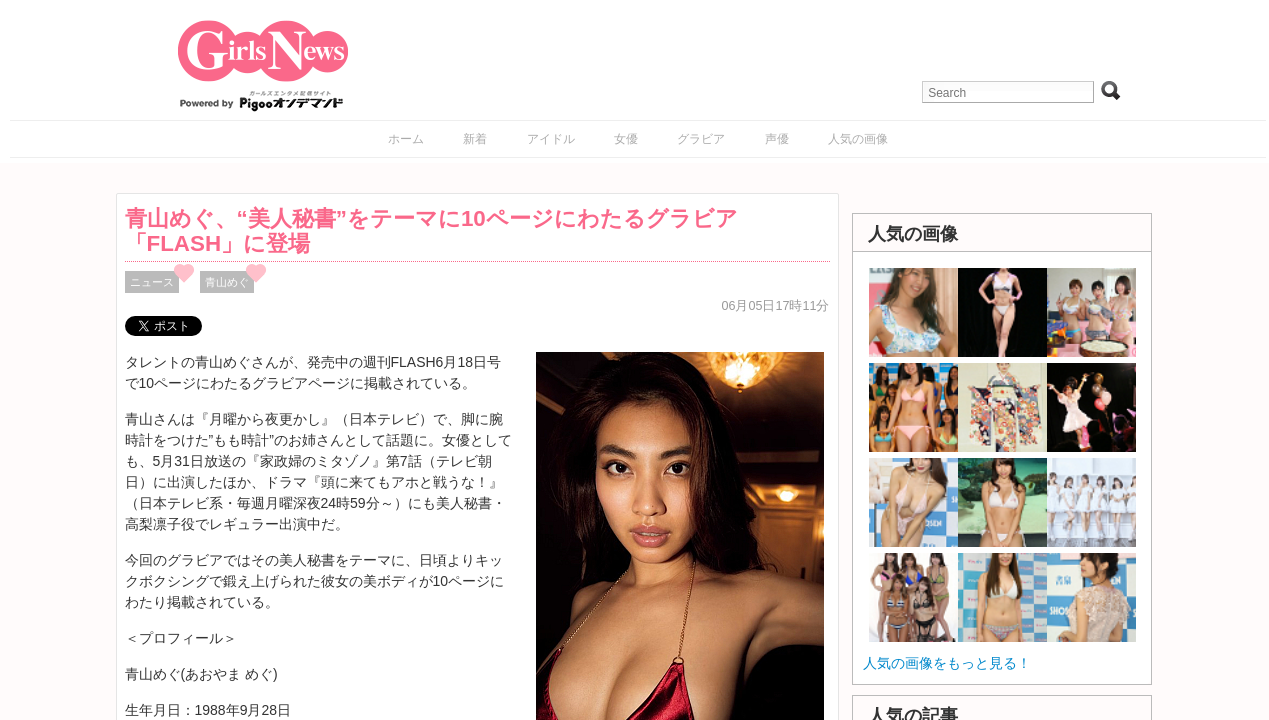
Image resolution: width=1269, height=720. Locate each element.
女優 (626, 139)
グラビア (701, 139)
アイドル (551, 139)
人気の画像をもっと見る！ (947, 663)
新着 (475, 139)
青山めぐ (227, 282)
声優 (777, 139)
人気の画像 (858, 139)
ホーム (406, 139)
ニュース (152, 282)
